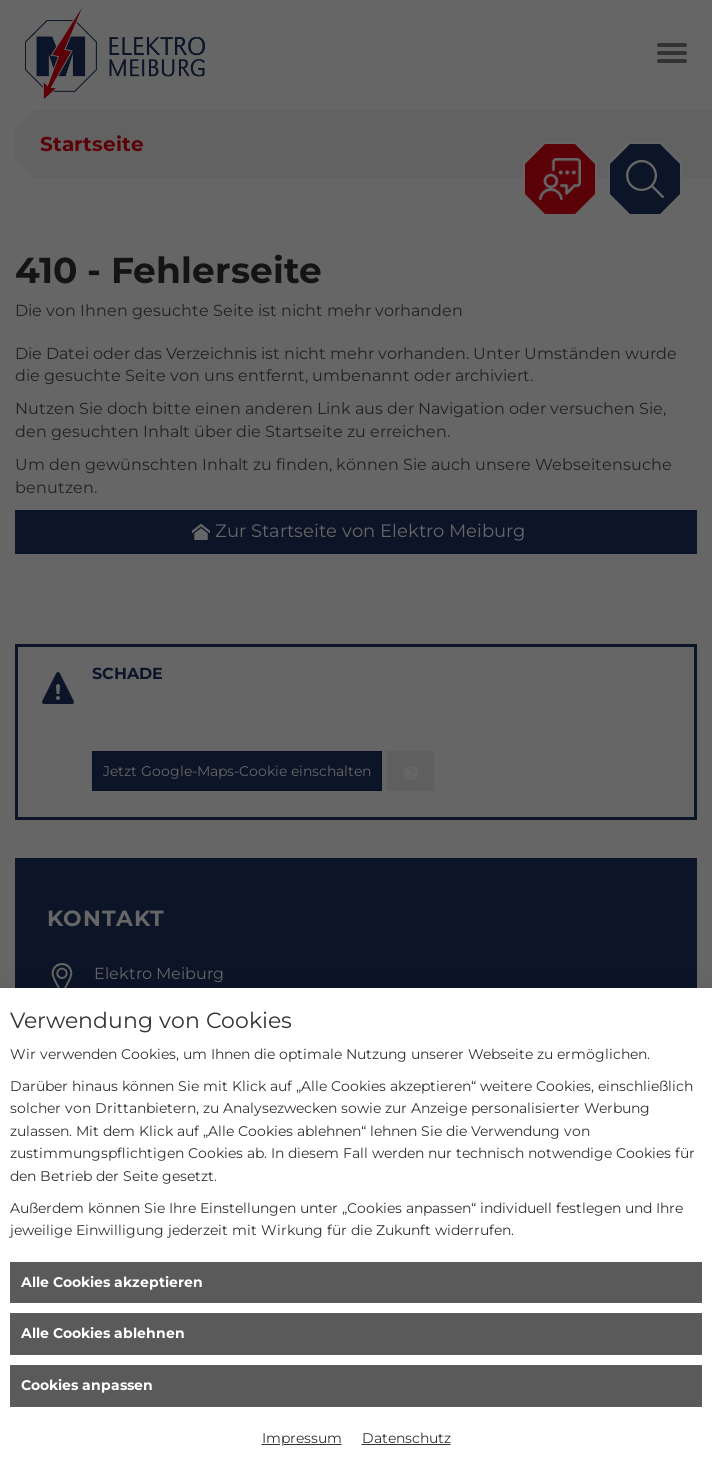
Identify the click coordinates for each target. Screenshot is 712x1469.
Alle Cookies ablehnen (103, 1333)
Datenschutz (406, 1438)
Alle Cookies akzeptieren (112, 1282)
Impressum (302, 1438)
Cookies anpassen (87, 1385)
